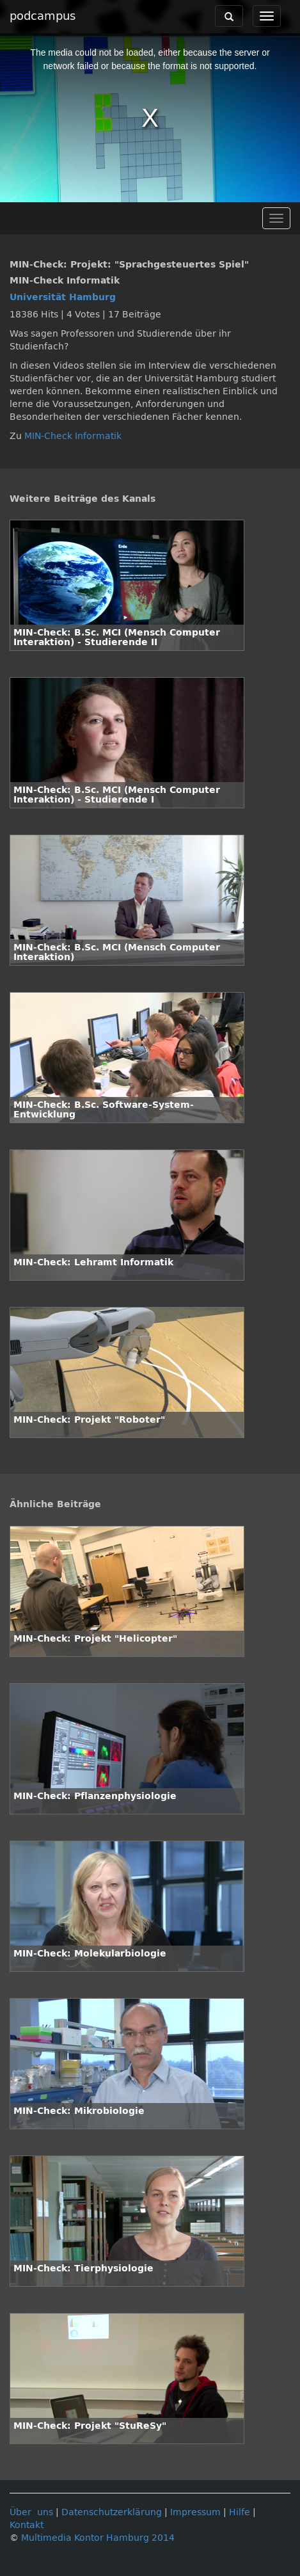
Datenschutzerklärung (111, 2512)
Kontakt (26, 2525)
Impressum (195, 2512)
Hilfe (239, 2512)
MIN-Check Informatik (73, 436)
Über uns (31, 2512)
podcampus (42, 16)
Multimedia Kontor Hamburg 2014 (98, 2537)
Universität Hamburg (63, 297)
